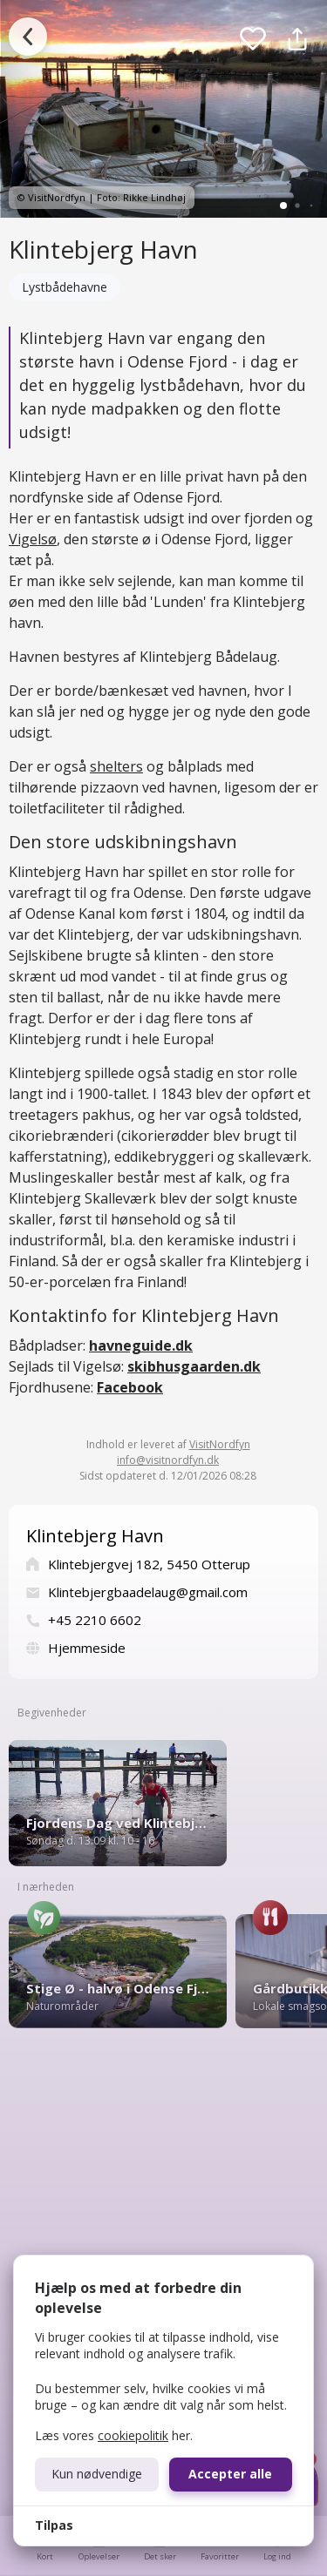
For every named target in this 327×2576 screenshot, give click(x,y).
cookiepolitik (133, 2435)
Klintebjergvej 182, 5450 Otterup (149, 1564)
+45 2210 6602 (94, 1620)
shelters (116, 766)
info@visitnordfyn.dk (168, 1460)
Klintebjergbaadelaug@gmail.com (148, 1592)
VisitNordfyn (219, 1444)
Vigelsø (33, 539)
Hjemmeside (87, 1647)
